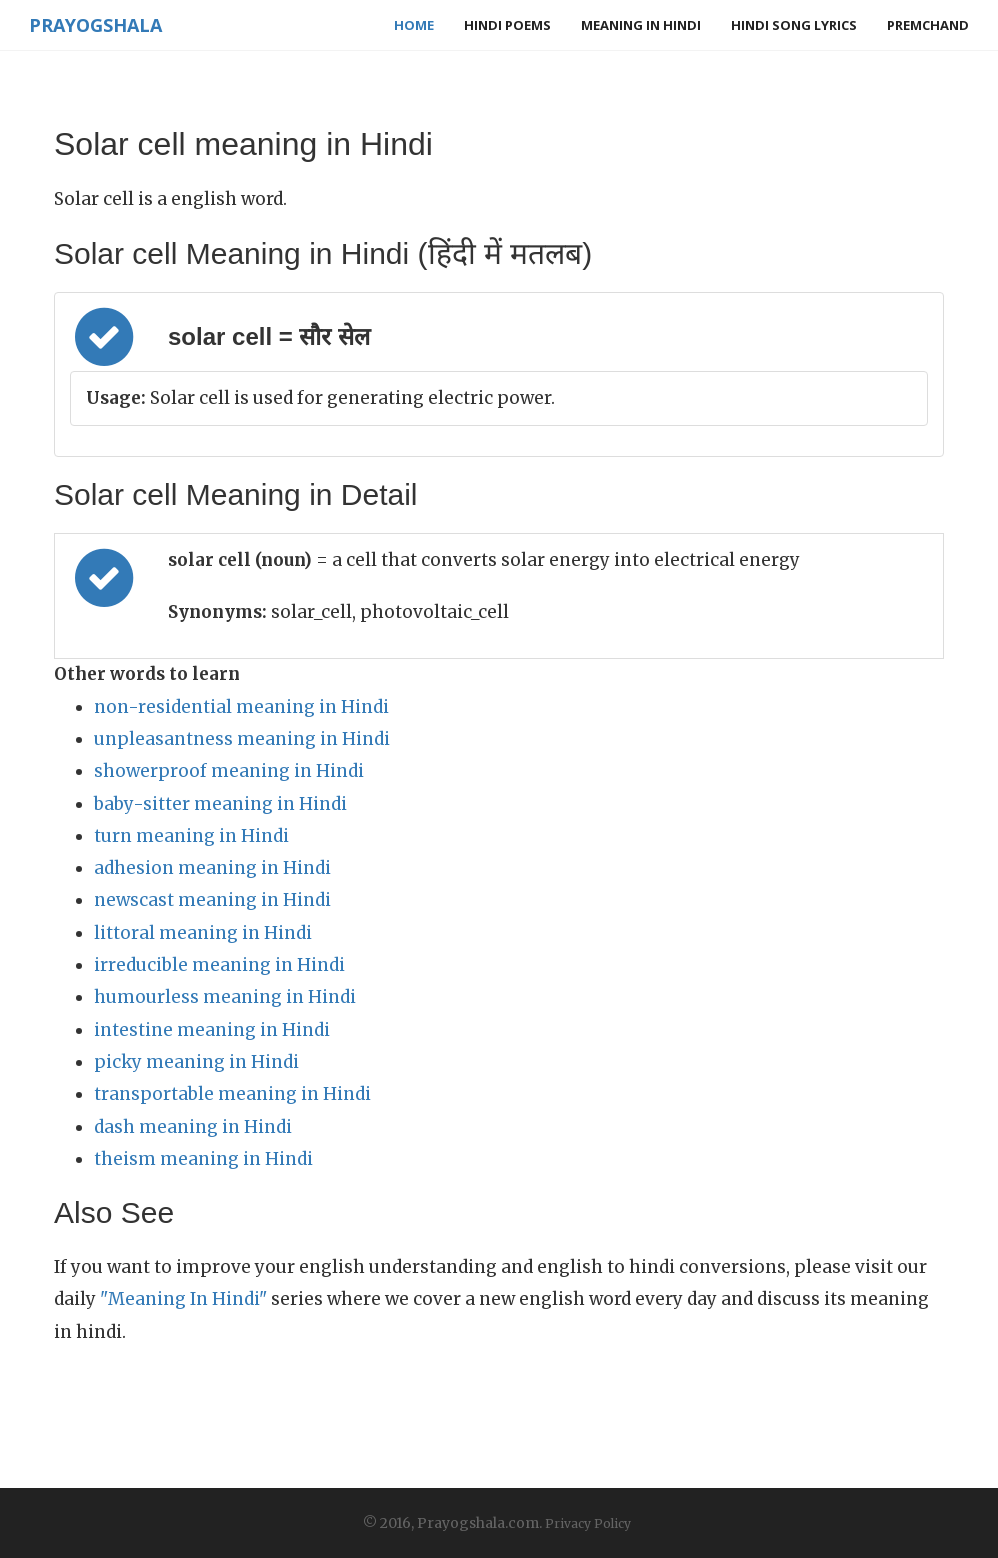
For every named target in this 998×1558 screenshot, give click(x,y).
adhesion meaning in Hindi (212, 868)
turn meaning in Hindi (191, 836)
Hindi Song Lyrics (794, 25)
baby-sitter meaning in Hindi (220, 804)
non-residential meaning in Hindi (241, 707)
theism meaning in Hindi (203, 1159)
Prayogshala (95, 25)
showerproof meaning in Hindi (229, 771)
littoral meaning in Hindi (203, 933)
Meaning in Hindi (641, 25)
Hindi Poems (507, 25)
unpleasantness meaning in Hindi (242, 739)
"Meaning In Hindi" (183, 1299)
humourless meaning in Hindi (225, 997)
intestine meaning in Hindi (212, 1030)
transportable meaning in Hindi (232, 1094)
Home (414, 25)
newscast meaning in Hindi (212, 900)
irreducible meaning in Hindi (219, 965)
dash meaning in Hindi (193, 1127)
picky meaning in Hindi (196, 1062)
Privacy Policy (588, 1523)
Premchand (928, 25)
